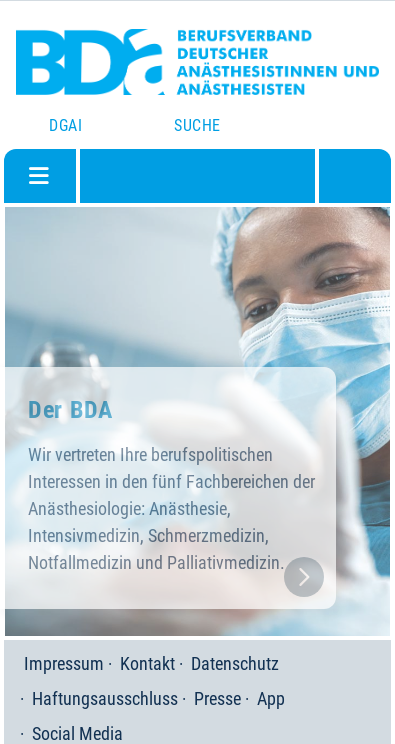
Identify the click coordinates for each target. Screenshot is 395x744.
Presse (217, 698)
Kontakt (147, 663)
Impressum (64, 663)
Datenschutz (235, 663)
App (271, 698)
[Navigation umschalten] (39, 176)
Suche (197, 125)
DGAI (65, 125)
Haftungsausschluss (105, 698)
